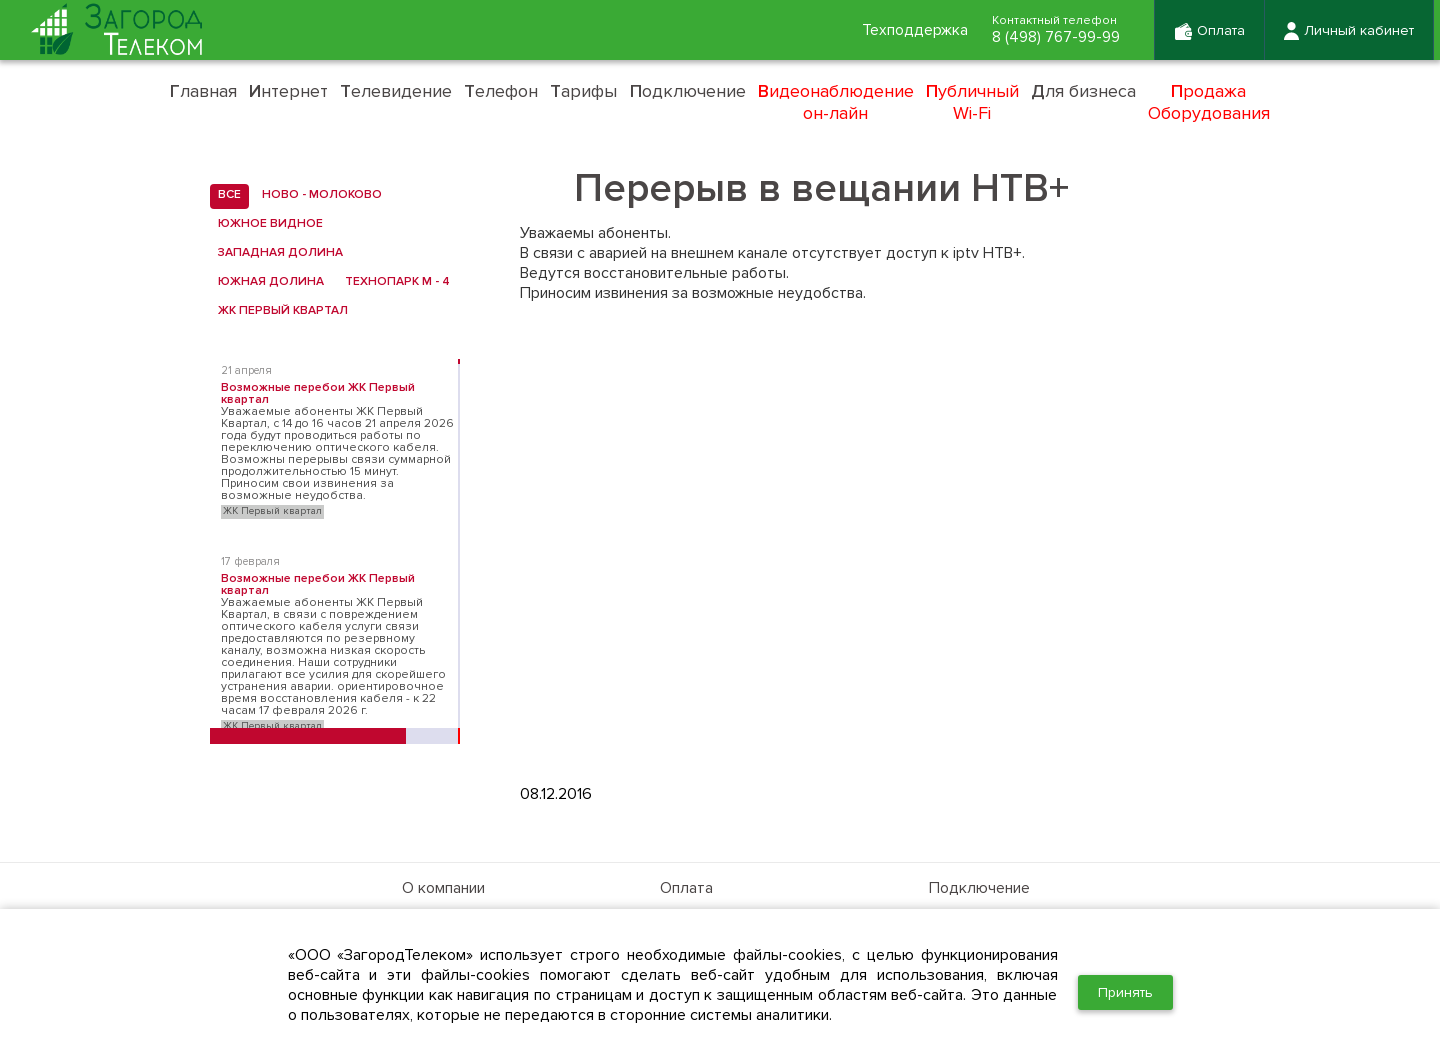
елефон (501, 91)
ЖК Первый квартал (279, 311)
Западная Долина (276, 253)
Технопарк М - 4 (393, 282)
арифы (583, 91)
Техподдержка (909, 31)
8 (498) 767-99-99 (1053, 38)
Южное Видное (266, 224)
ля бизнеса (1083, 91)
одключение (688, 91)
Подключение (979, 888)
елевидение (396, 91)
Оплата (686, 888)
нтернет (288, 91)
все (225, 195)
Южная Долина (267, 282)
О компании (443, 888)
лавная (203, 91)
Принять (1125, 992)
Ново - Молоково (318, 195)
